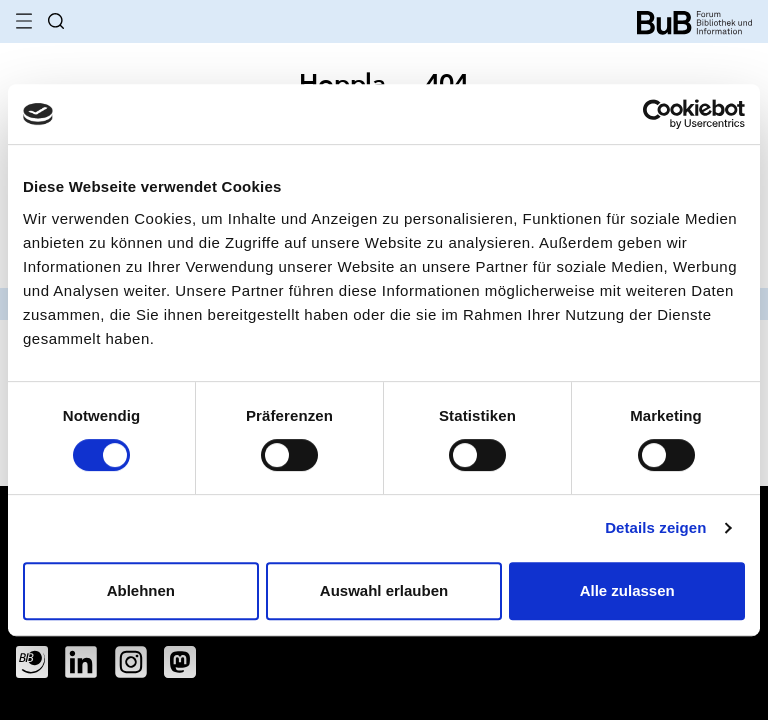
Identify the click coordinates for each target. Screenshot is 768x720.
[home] (694, 20)
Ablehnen (141, 590)
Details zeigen (655, 527)
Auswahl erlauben (384, 590)
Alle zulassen (627, 590)
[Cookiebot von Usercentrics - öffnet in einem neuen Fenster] (657, 114)
